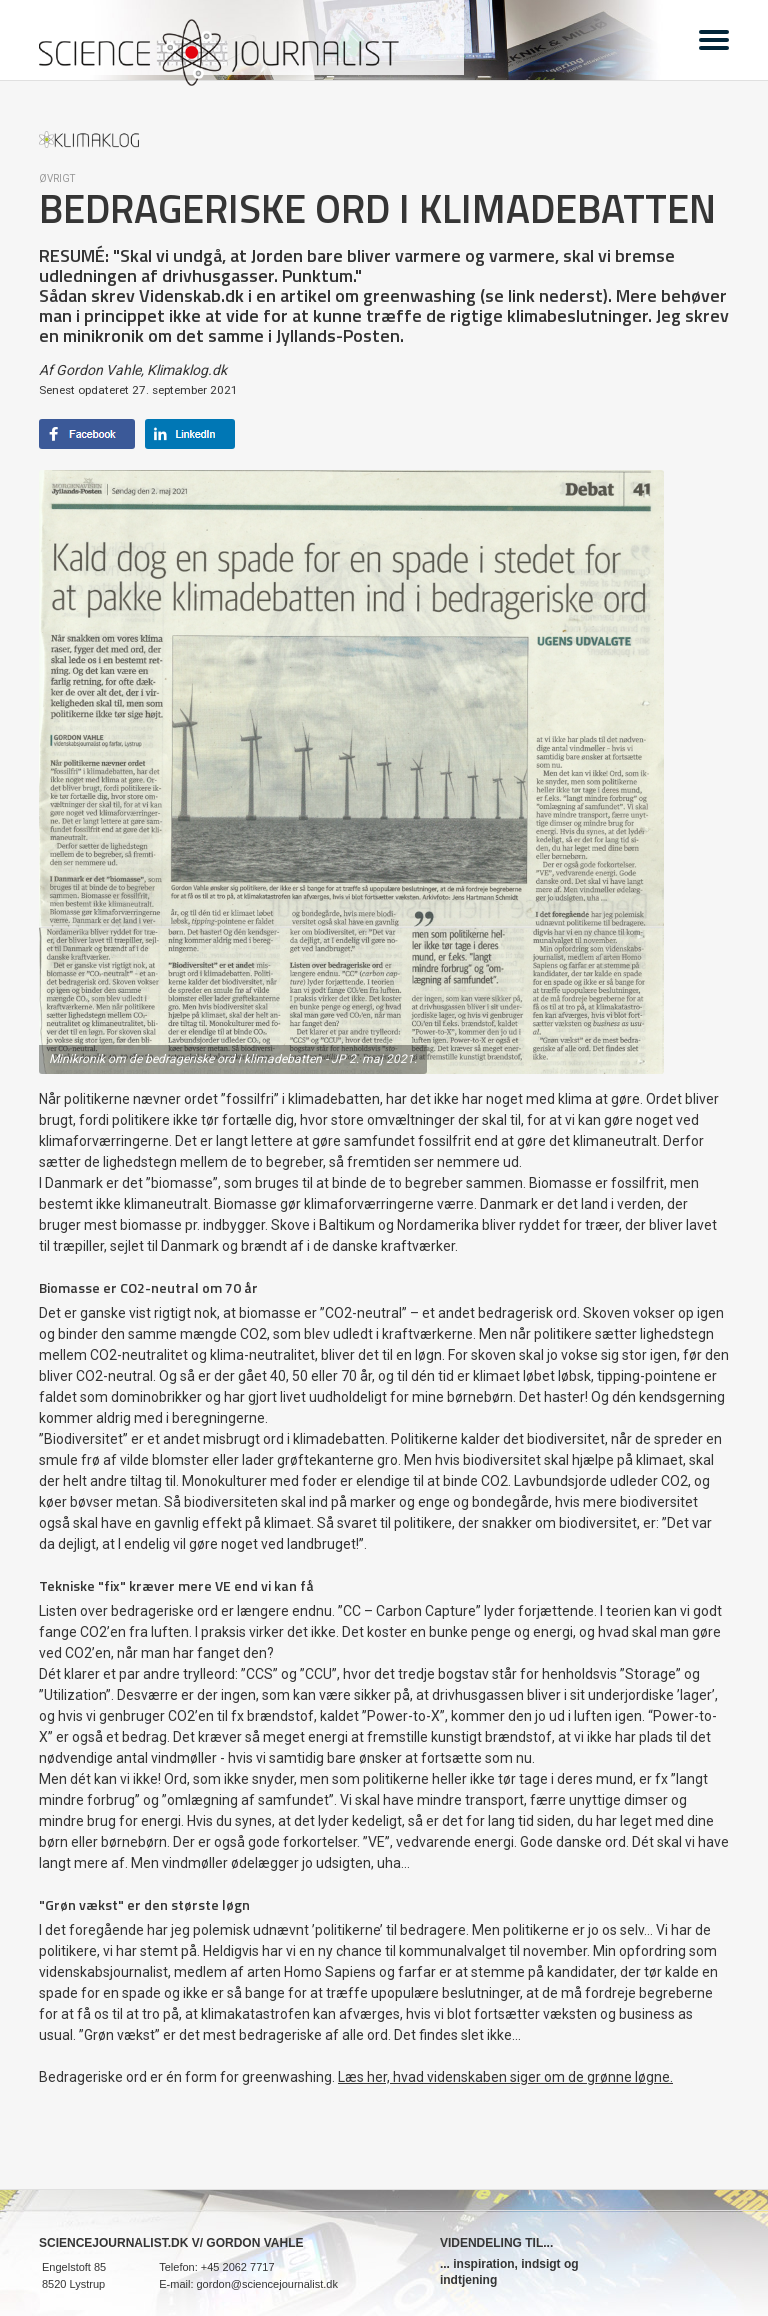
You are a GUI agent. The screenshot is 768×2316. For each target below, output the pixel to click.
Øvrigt (57, 178)
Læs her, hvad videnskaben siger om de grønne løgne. (505, 2077)
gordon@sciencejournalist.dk (267, 2284)
